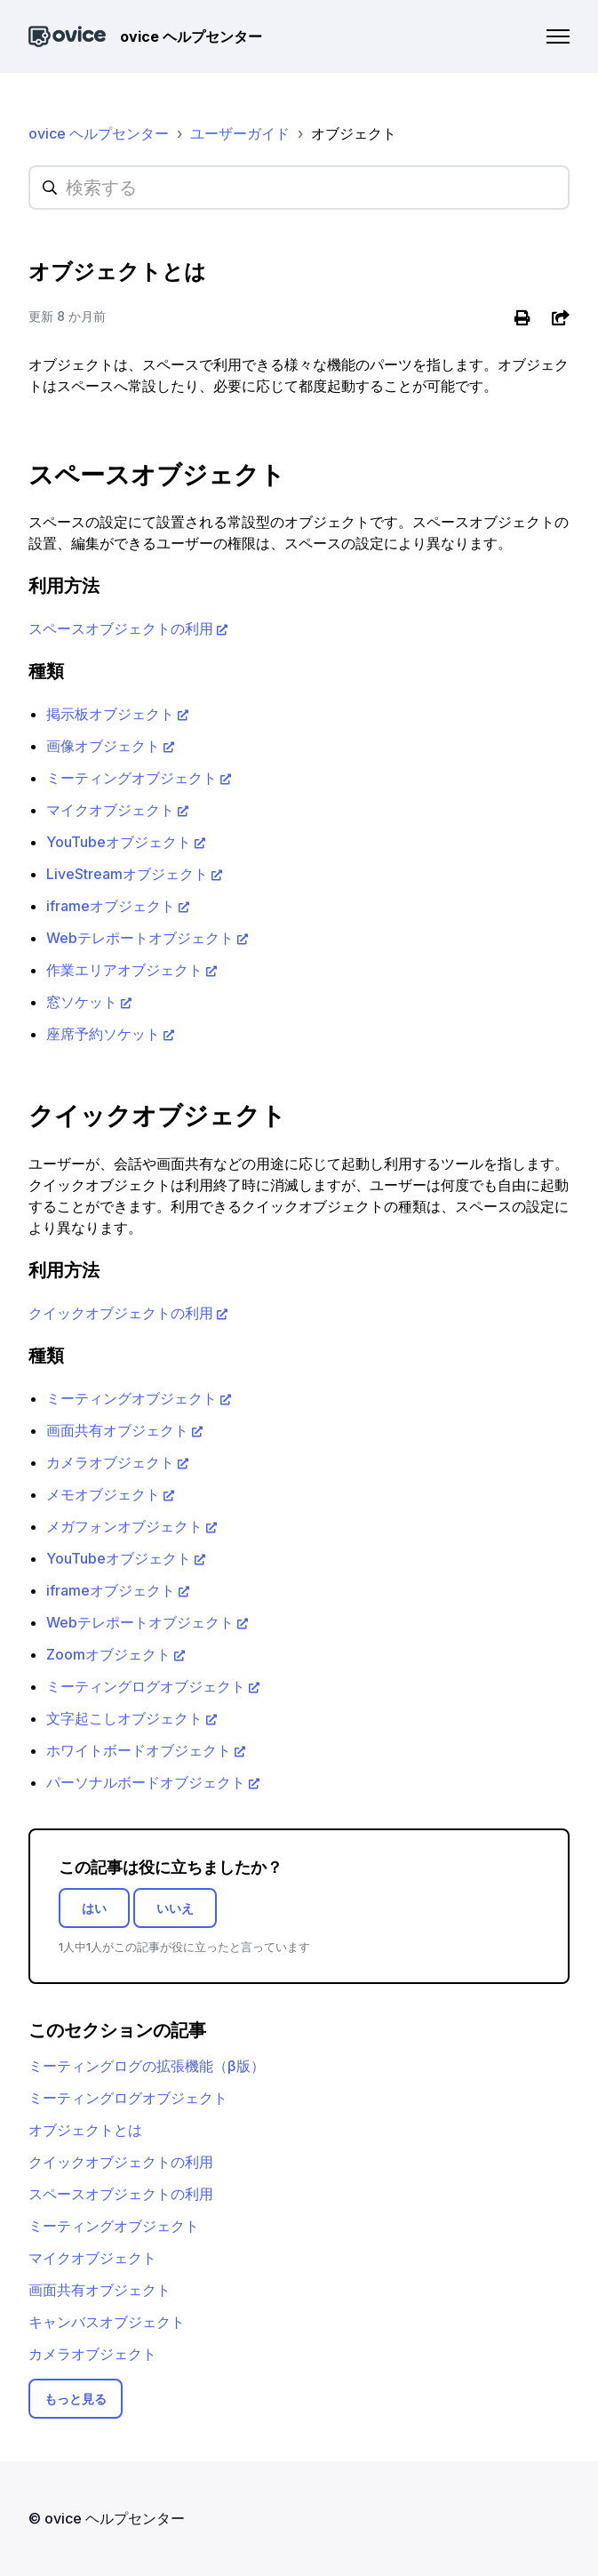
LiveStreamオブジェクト (127, 874)
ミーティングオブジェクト (131, 778)
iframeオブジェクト (110, 906)
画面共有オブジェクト (117, 1430)
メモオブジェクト (103, 1494)
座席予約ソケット (103, 1034)
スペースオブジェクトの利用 (120, 628)
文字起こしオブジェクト (124, 1718)
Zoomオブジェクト (108, 1654)
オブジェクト (353, 133)
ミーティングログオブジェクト (145, 1686)
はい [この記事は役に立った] (94, 1908)
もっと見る (75, 2398)
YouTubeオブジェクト (118, 842)
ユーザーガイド (240, 133)
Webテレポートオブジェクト (140, 938)
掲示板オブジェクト (110, 714)
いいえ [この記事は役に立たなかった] (175, 1908)
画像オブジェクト (103, 746)
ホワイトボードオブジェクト (138, 1750)
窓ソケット (81, 1002)
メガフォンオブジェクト (124, 1526)
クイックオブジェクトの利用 (120, 1313)
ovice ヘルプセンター (98, 133)
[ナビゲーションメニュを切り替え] (558, 36)
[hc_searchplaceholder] (299, 187)
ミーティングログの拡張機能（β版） (146, 2066)
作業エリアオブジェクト (124, 970)
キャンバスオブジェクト (106, 2322)
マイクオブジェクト (110, 810)
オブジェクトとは (85, 2130)
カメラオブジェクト (110, 1462)
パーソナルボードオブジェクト (145, 1782)
